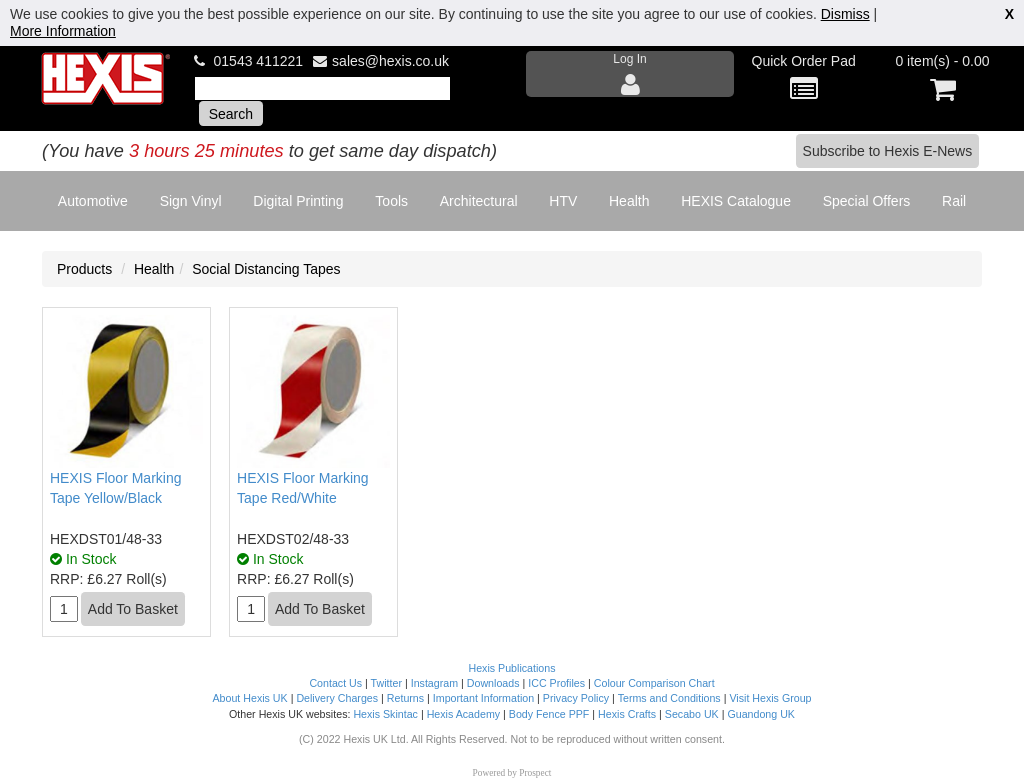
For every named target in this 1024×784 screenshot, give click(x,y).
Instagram (434, 683)
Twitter (386, 683)
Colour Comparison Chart (654, 683)
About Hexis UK (249, 698)
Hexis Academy (463, 714)
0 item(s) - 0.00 (942, 78)
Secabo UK (692, 714)
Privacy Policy (576, 698)
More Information (63, 31)
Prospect (535, 773)
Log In (630, 74)
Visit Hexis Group (770, 698)
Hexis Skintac (385, 714)
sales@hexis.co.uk (390, 61)
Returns (405, 698)
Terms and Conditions (669, 698)
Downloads (493, 683)
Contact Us (335, 683)
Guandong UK (761, 714)
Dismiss (845, 14)
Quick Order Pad (803, 78)
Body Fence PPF (549, 714)
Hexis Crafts (627, 714)
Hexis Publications (511, 668)
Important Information (483, 698)
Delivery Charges (337, 698)
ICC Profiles (556, 683)
